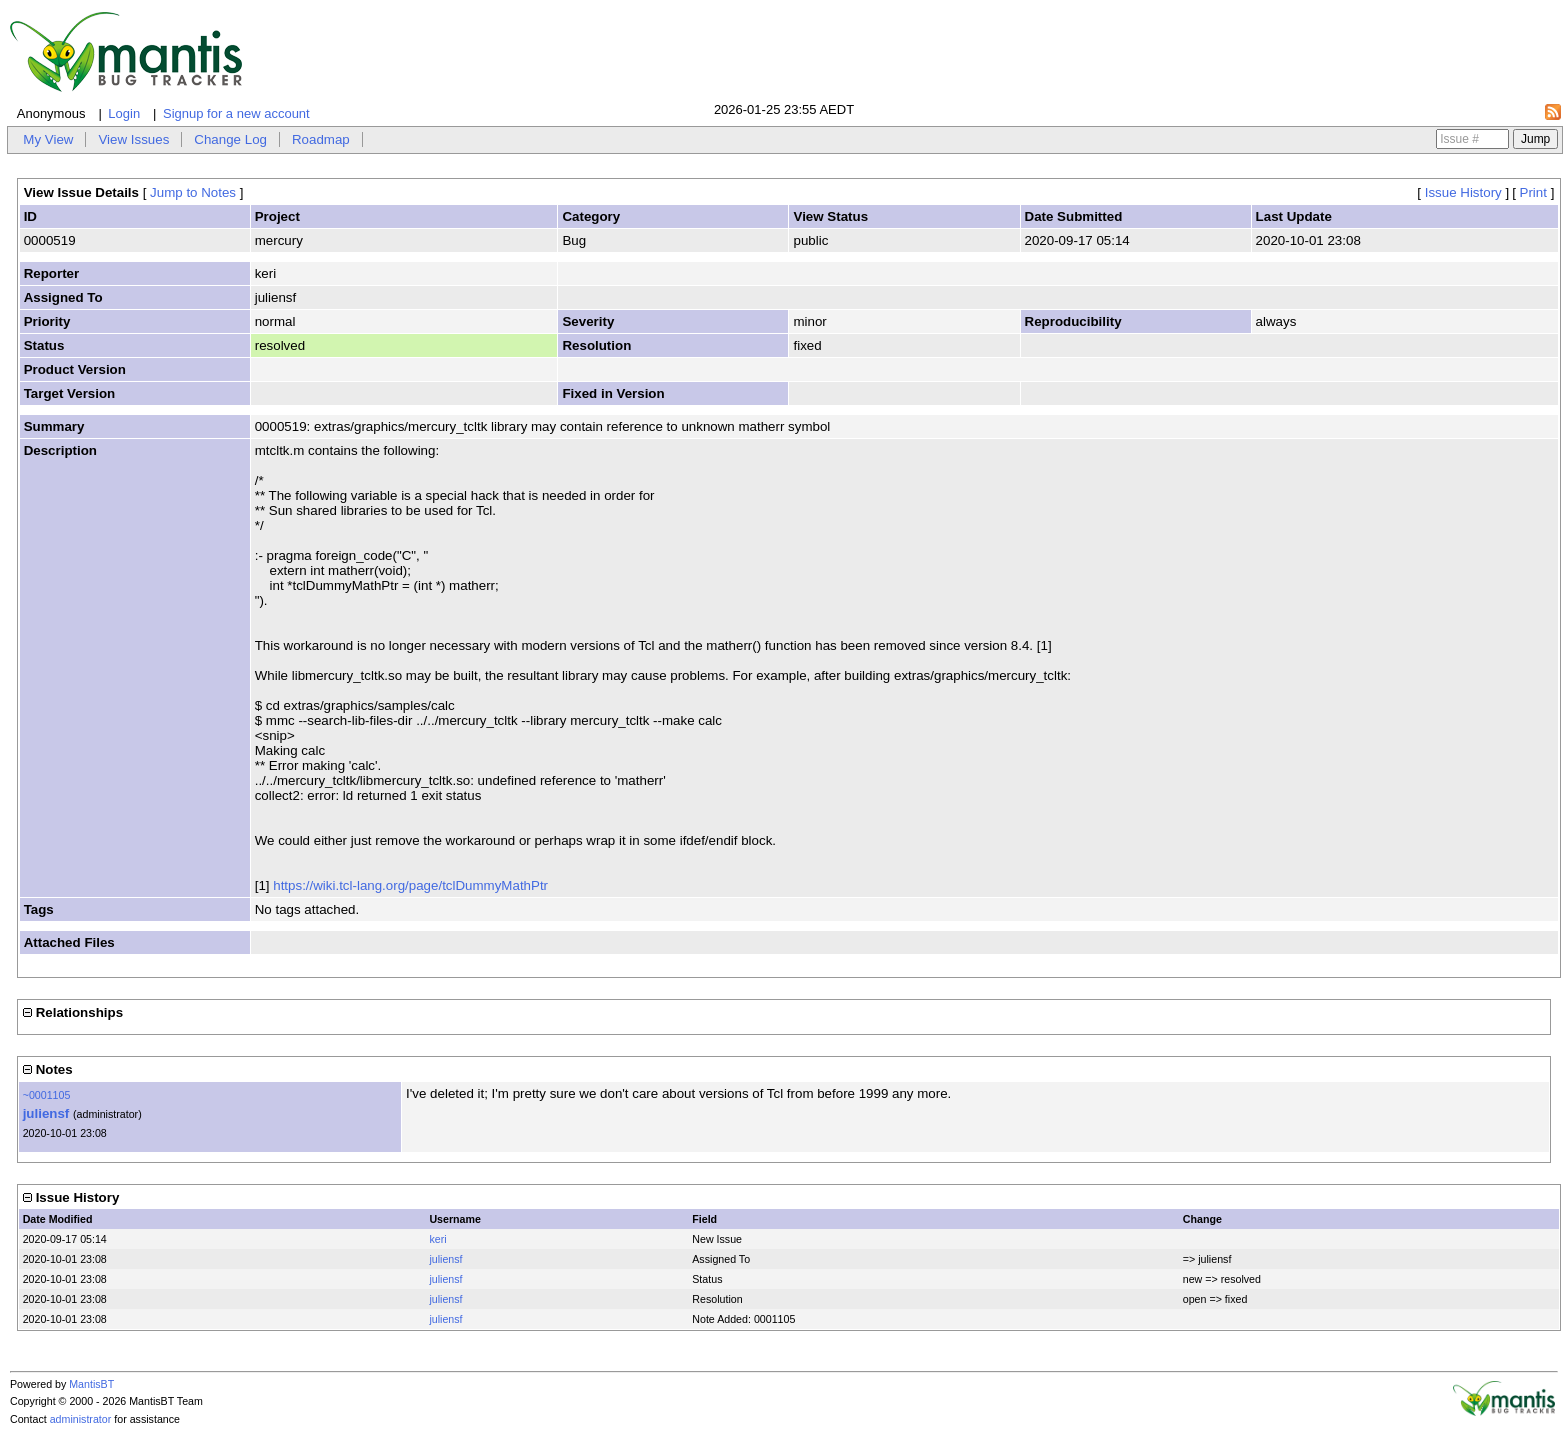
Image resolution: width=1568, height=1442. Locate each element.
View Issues (133, 139)
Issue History (1463, 192)
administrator (81, 1419)
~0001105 (47, 1095)
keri (437, 1239)
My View (48, 139)
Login (124, 113)
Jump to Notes (193, 192)
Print (1533, 192)
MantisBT (91, 1384)
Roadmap (321, 139)
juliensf (46, 1113)
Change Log (230, 139)
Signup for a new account (236, 113)
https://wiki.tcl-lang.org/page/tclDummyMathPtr (410, 885)
